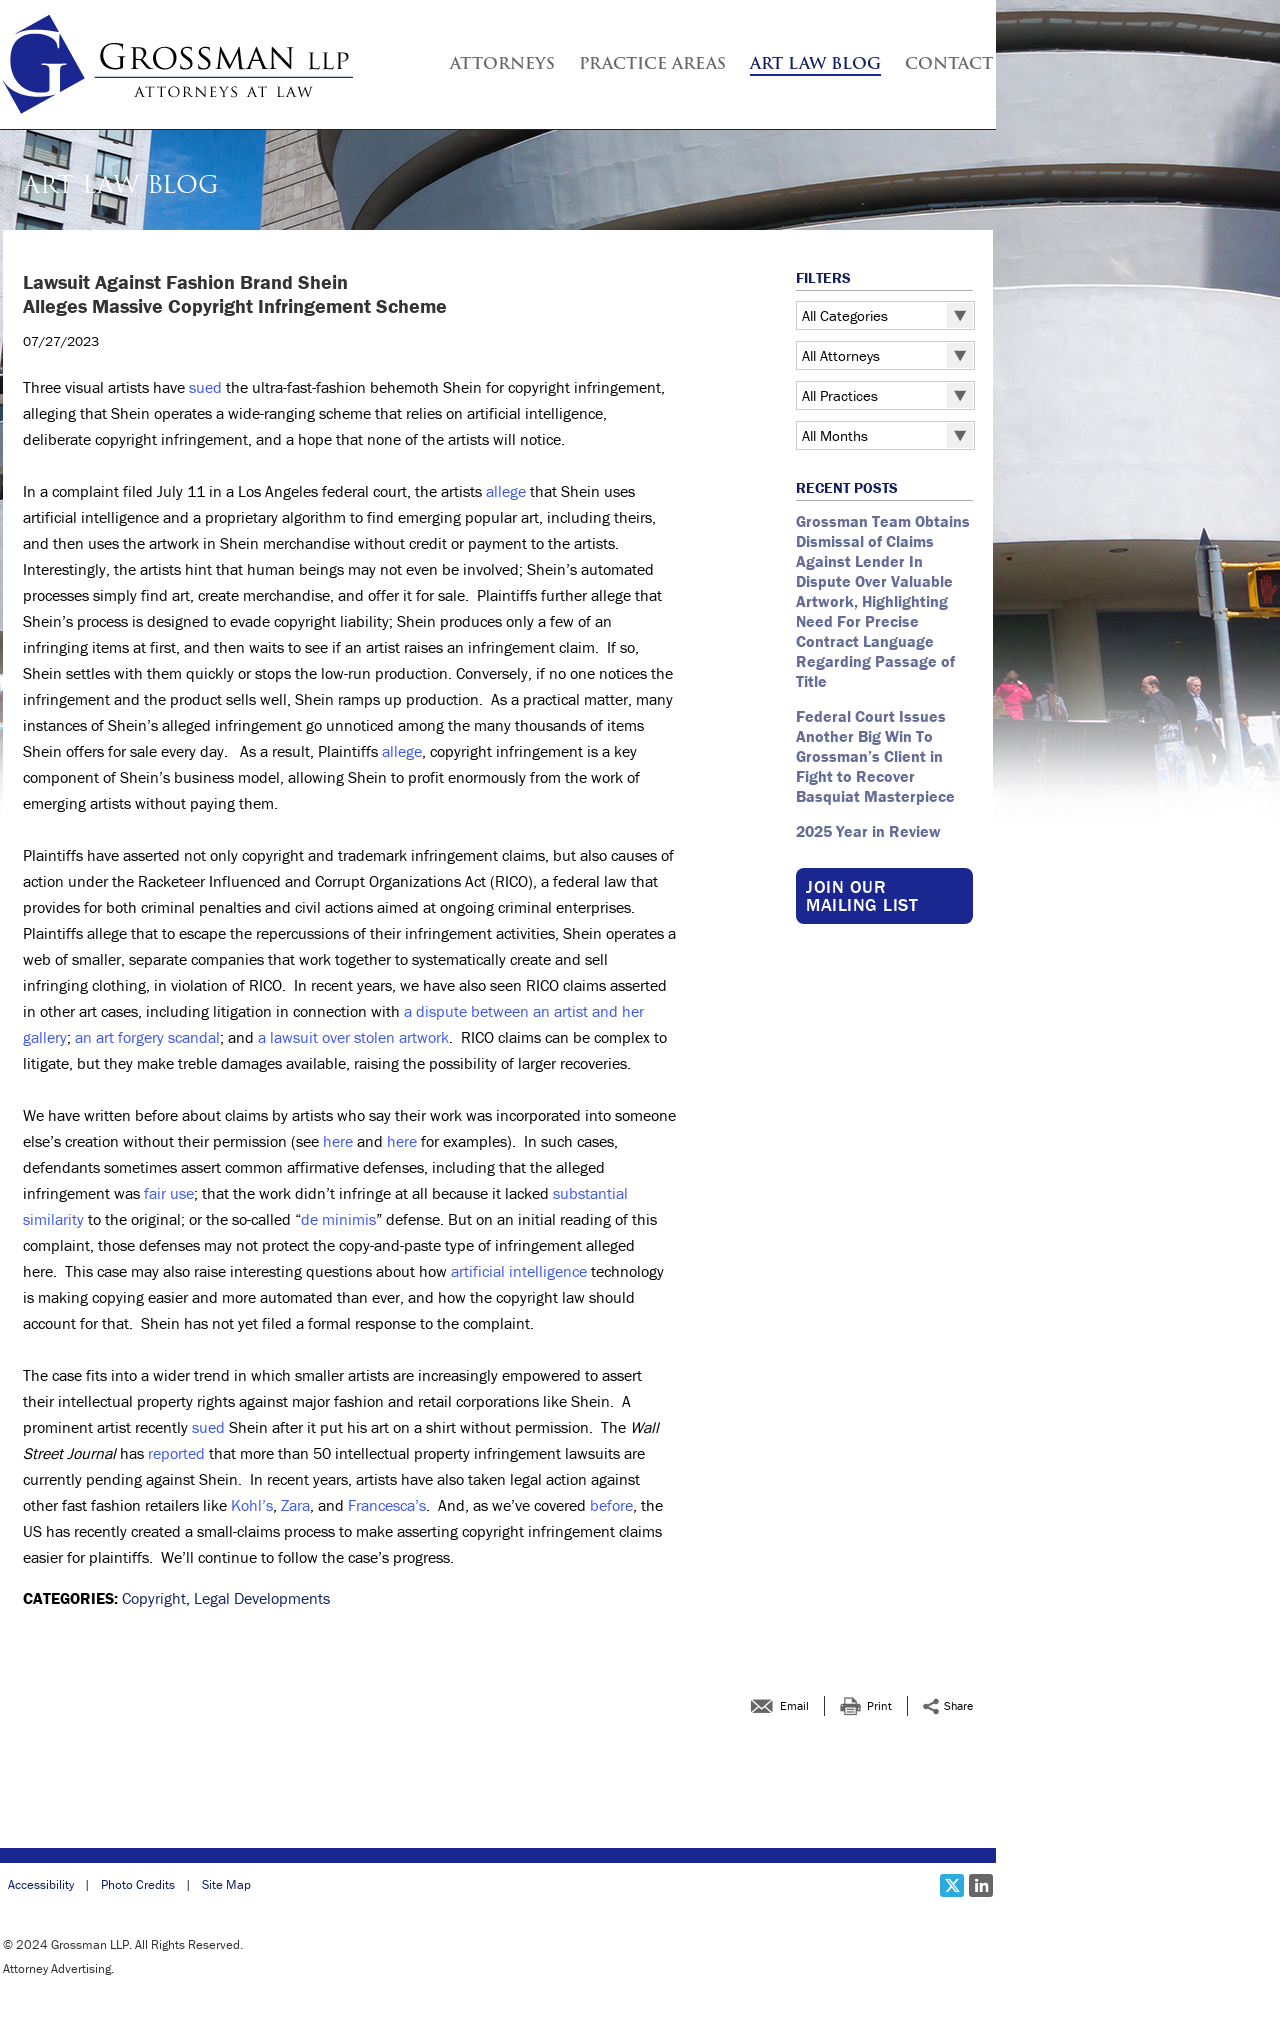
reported (176, 1453)
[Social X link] (952, 1885)
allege (506, 491)
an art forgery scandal (147, 1037)
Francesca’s (387, 1505)
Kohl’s (252, 1505)
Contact (949, 65)
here (338, 1141)
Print (879, 1705)
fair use (169, 1193)
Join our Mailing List (862, 895)
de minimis (338, 1219)
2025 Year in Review (868, 831)
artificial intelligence (519, 1271)
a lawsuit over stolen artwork (353, 1037)
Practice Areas (652, 65)
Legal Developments (262, 1598)
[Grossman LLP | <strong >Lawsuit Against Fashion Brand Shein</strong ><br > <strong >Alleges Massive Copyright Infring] (178, 64)
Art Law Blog (815, 65)
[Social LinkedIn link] (981, 1885)
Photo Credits (138, 1884)
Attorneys (502, 65)
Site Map (226, 1884)
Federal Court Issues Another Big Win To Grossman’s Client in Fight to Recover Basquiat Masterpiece (877, 756)
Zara (295, 1505)
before (611, 1505)
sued (205, 387)
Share (958, 1705)
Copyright (154, 1598)
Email (794, 1705)
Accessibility (41, 1884)
